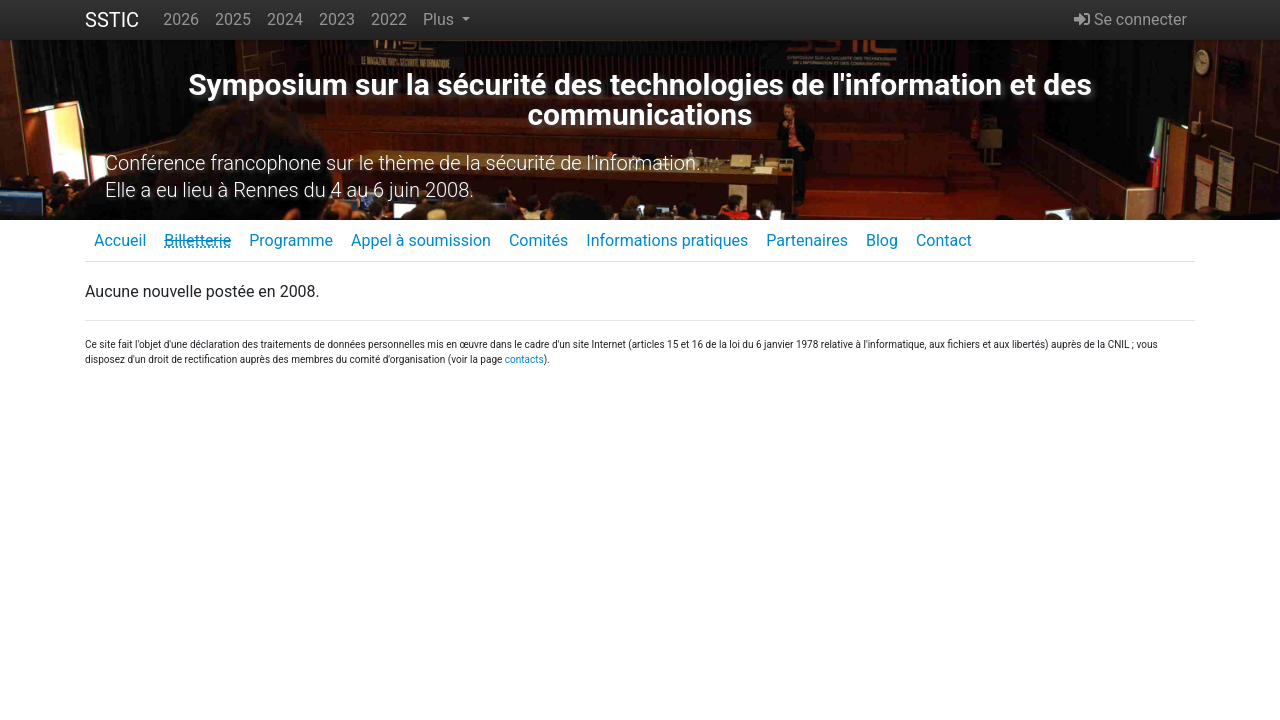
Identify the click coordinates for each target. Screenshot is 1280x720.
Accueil (120, 240)
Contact (944, 240)
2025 (233, 19)
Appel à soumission (421, 240)
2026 (181, 19)
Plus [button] (440, 19)
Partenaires (807, 240)
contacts (524, 359)
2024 (285, 19)
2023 (337, 19)
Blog (882, 240)
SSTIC (112, 20)
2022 (389, 19)
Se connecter (1130, 19)
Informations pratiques (667, 240)
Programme (291, 240)
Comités (538, 240)
